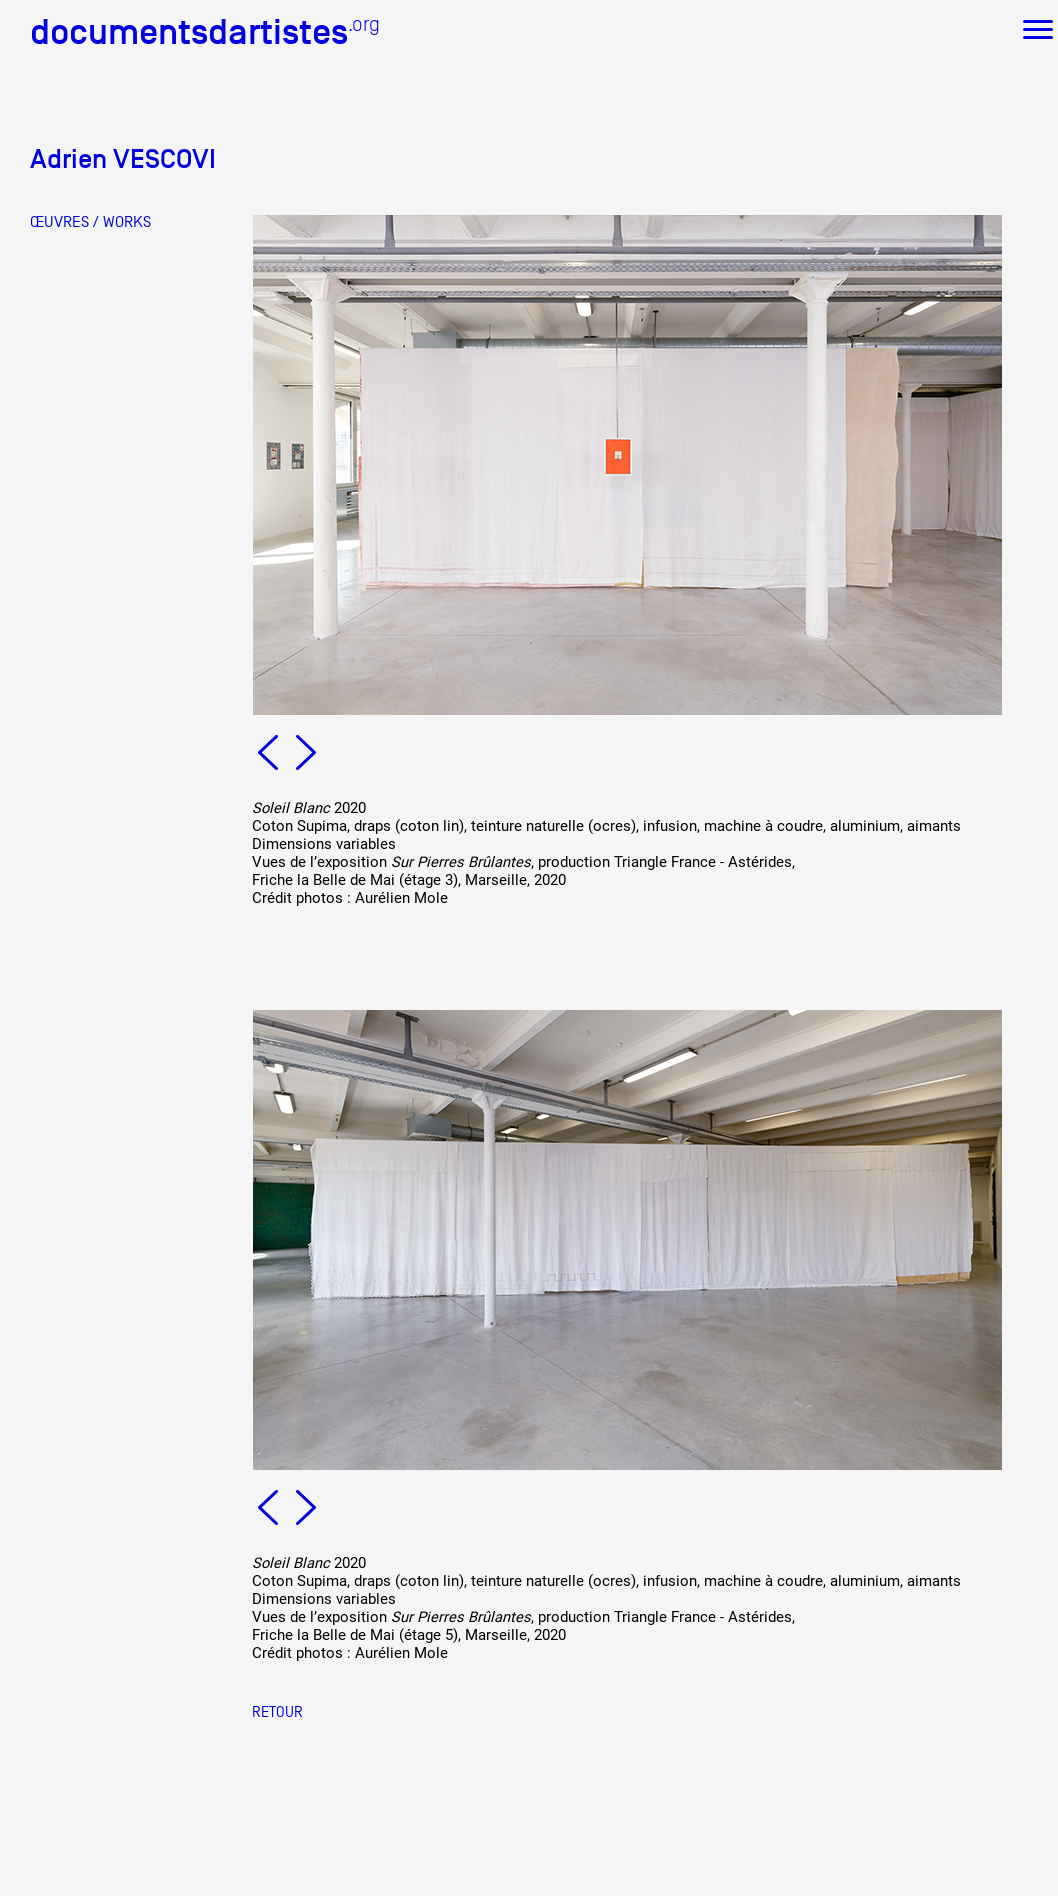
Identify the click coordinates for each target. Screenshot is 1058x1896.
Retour (277, 1711)
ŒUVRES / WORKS (90, 222)
